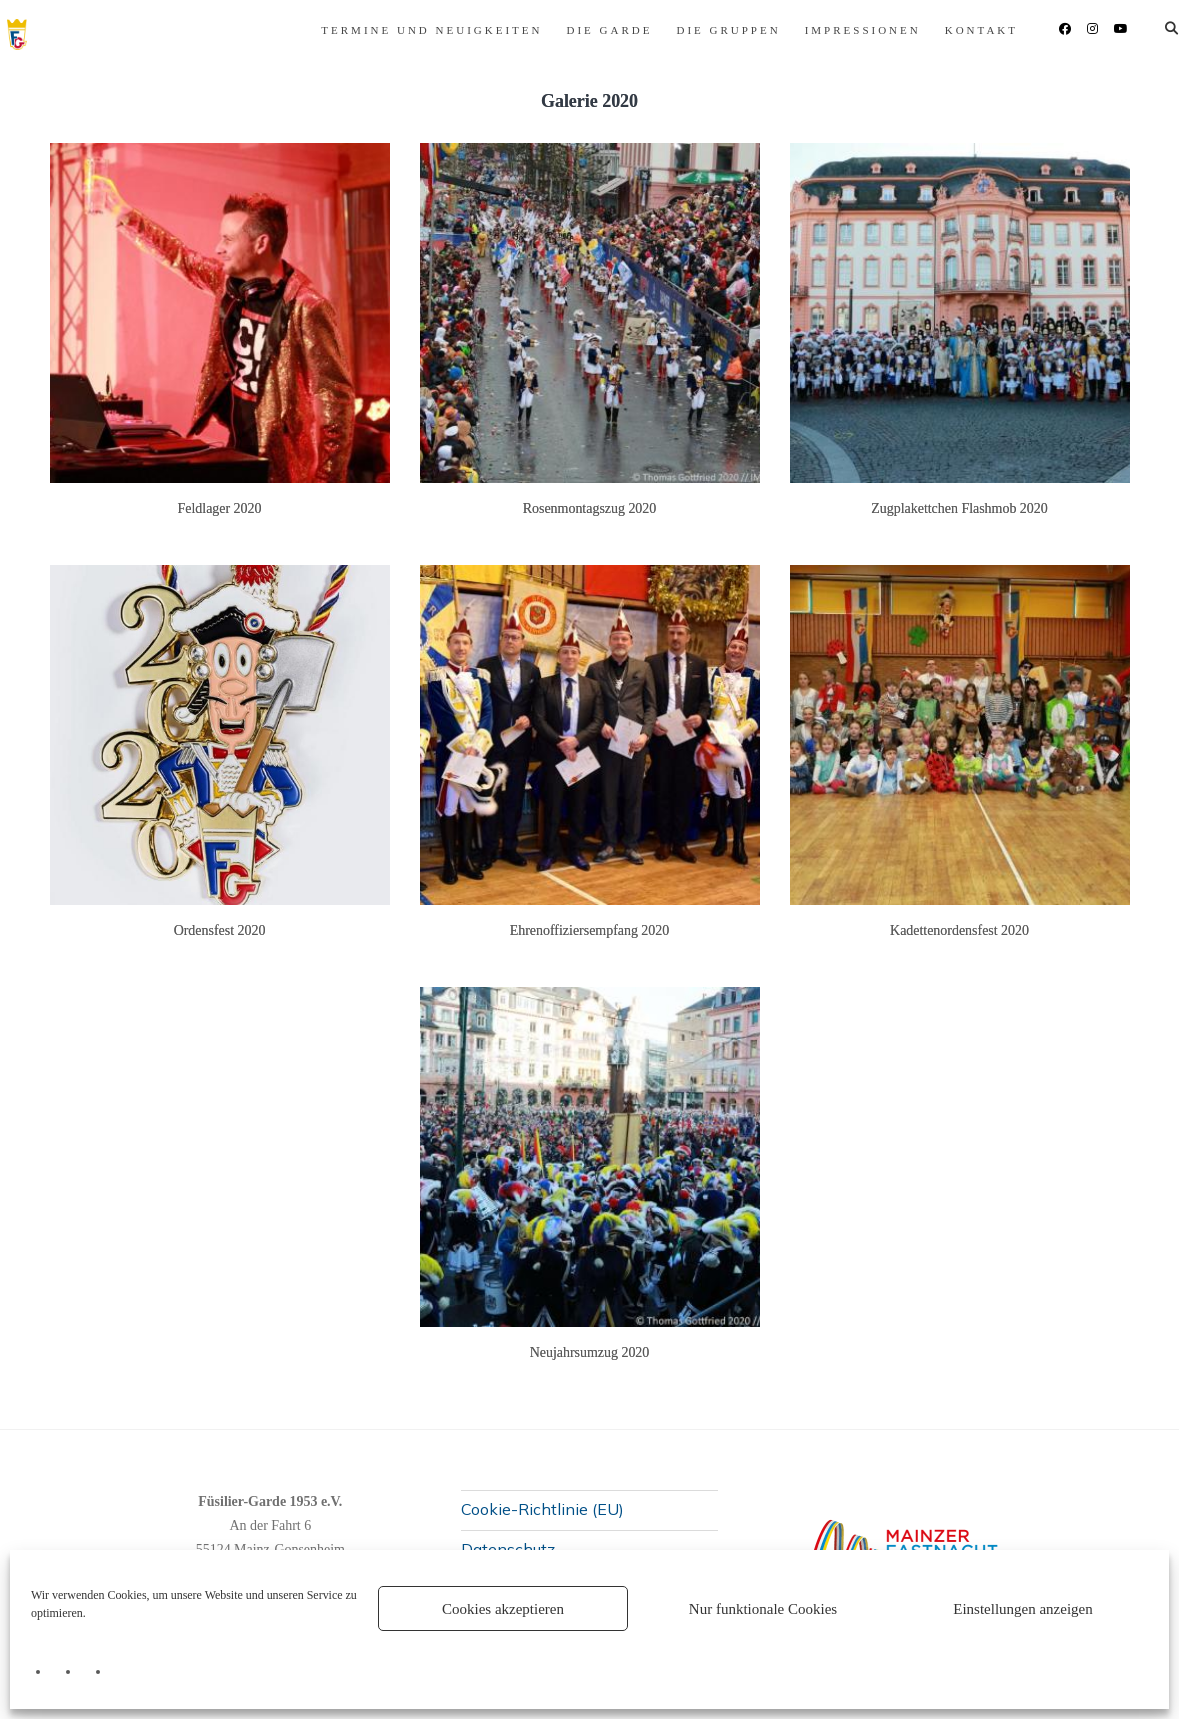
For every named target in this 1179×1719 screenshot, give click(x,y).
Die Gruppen (599, 30)
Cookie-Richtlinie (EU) (542, 1509)
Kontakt (851, 30)
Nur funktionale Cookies (763, 1609)
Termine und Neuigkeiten (302, 30)
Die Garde (480, 30)
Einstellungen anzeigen (1023, 1609)
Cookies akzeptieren (503, 1609)
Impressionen (733, 30)
